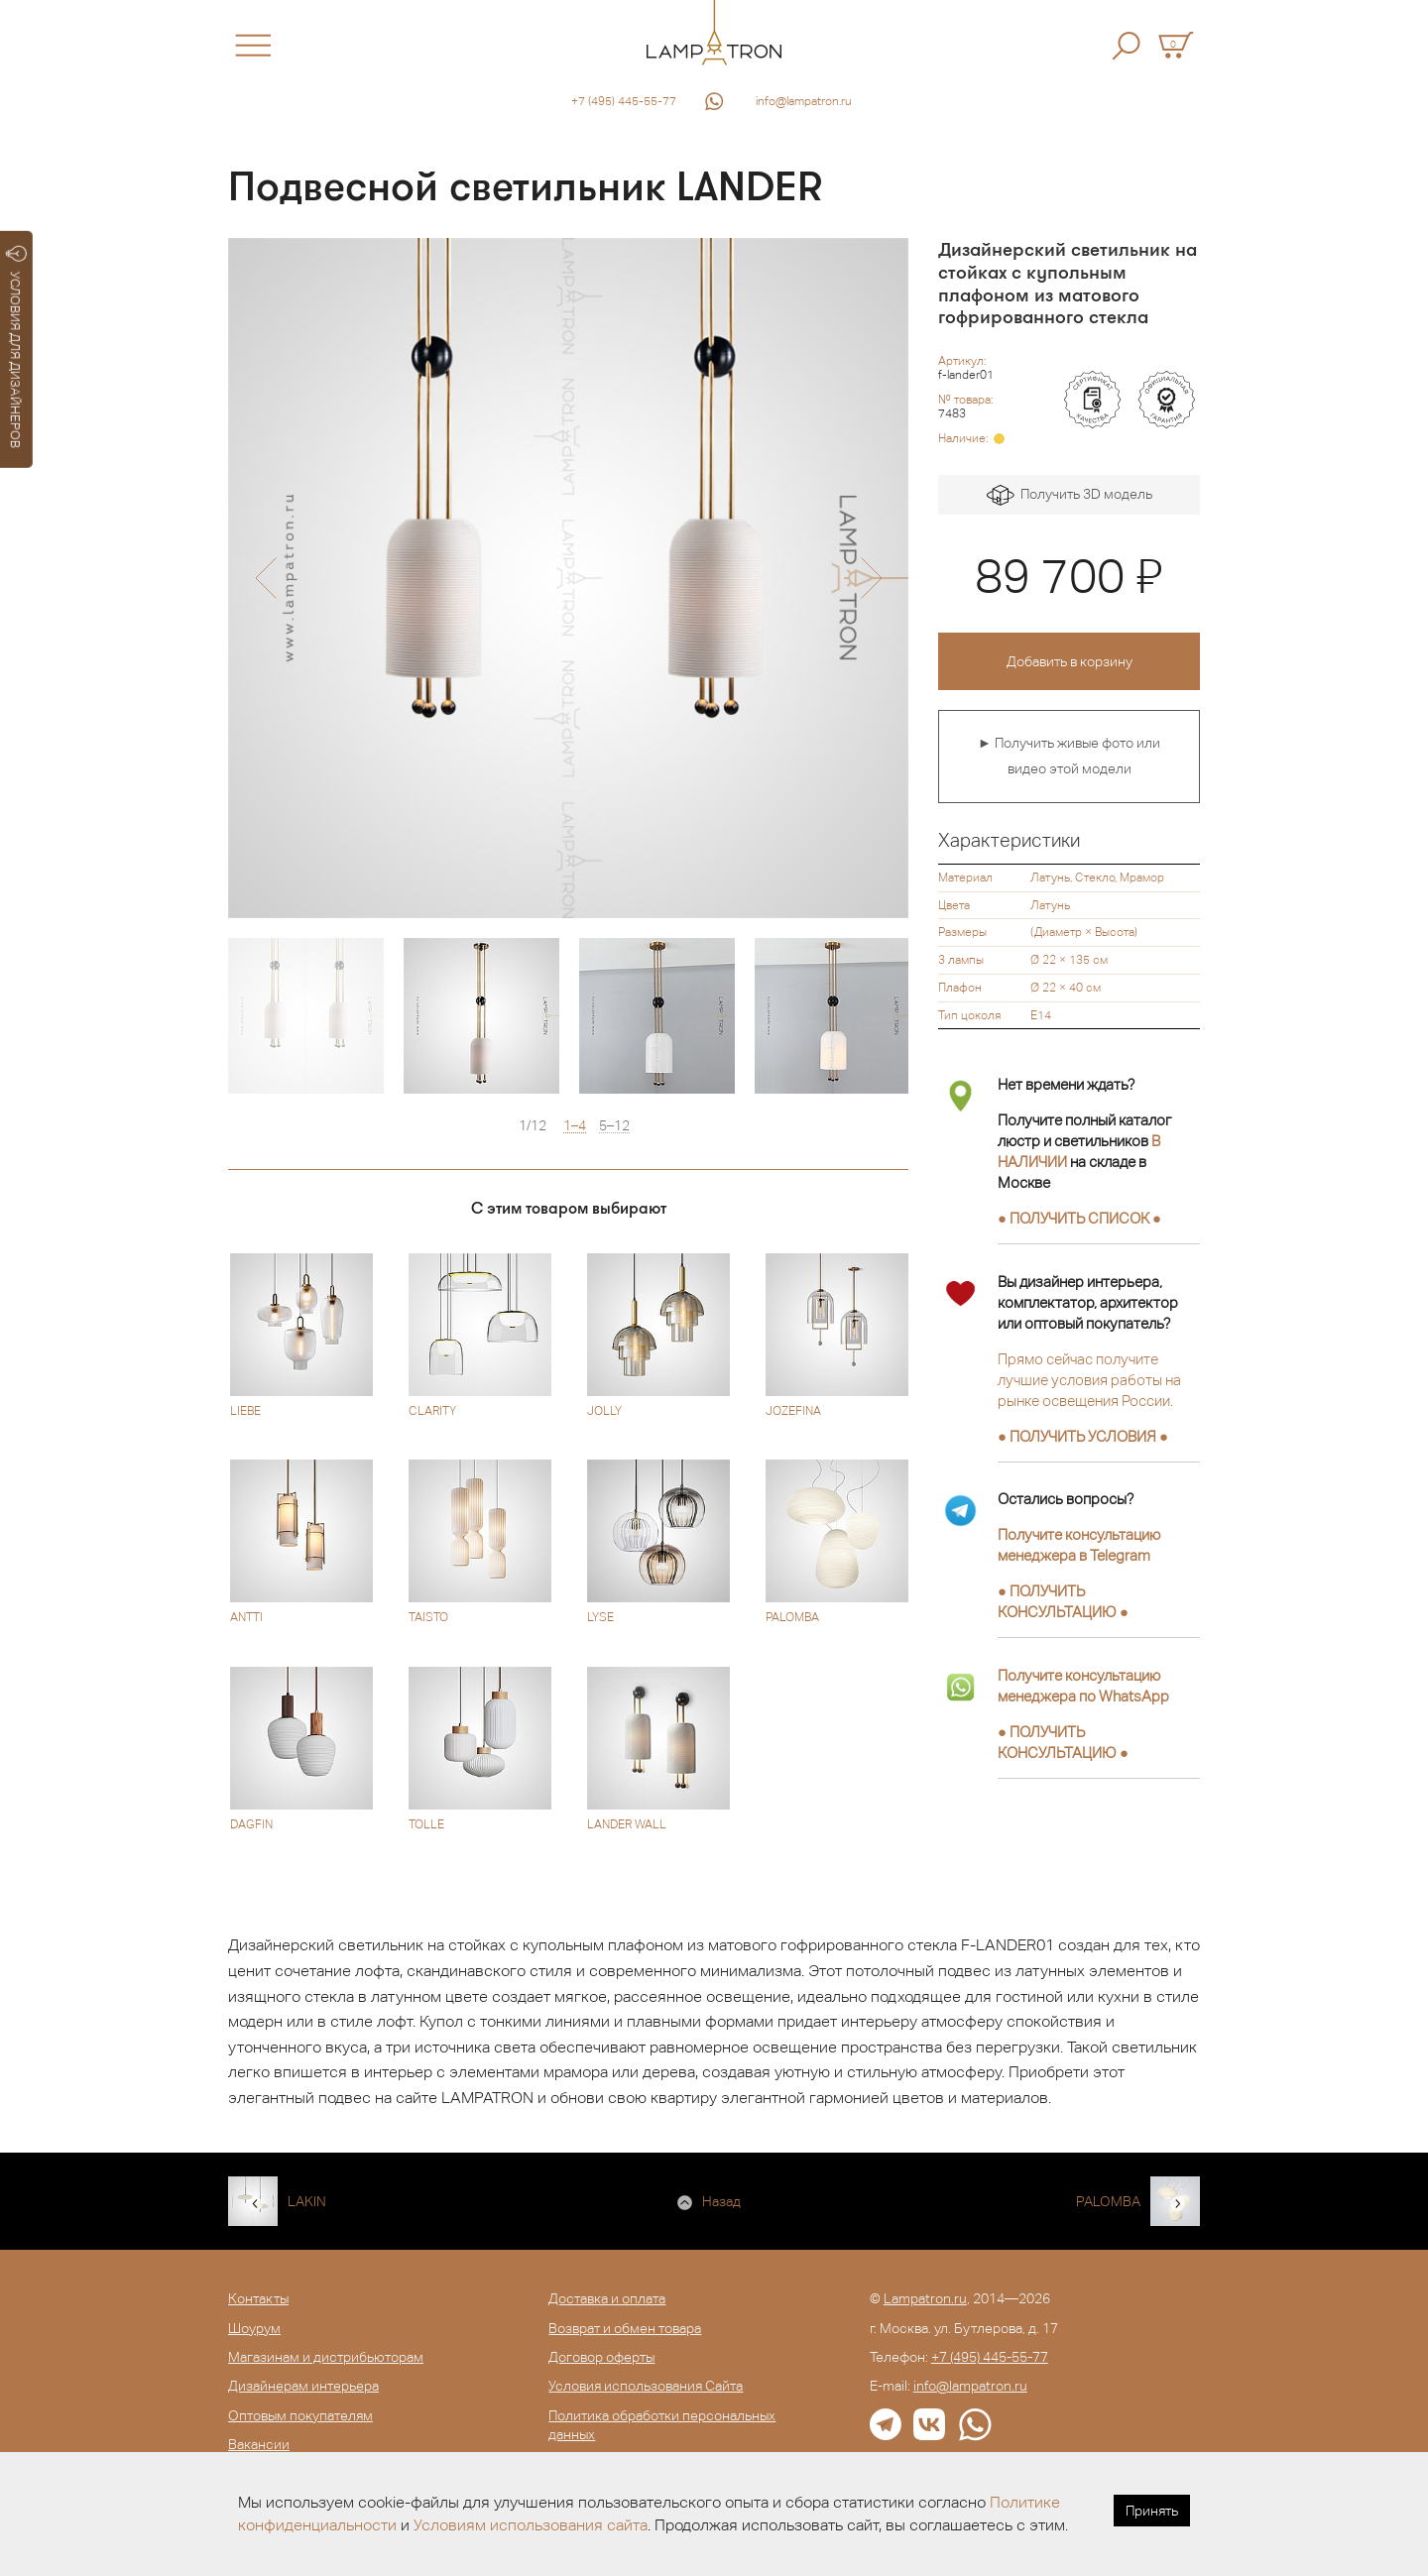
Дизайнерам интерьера (303, 2386)
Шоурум (254, 2328)
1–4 (574, 1125)
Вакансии (259, 2444)
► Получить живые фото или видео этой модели (1069, 755)
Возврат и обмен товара (624, 2328)
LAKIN (307, 2201)
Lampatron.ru (925, 2298)
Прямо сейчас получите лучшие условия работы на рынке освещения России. (1089, 1379)
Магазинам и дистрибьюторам (325, 2357)
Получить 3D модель (1069, 495)
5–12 (614, 1125)
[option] (568, 578)
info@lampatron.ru (804, 101)
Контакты (258, 2298)
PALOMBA (1108, 2201)
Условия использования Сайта (645, 2386)
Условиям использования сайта (531, 2525)
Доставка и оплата (606, 2298)
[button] (265, 578)
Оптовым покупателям (300, 2415)
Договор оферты (601, 2357)
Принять (1152, 2510)
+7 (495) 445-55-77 (623, 101)
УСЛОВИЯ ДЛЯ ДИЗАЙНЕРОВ (16, 347)
